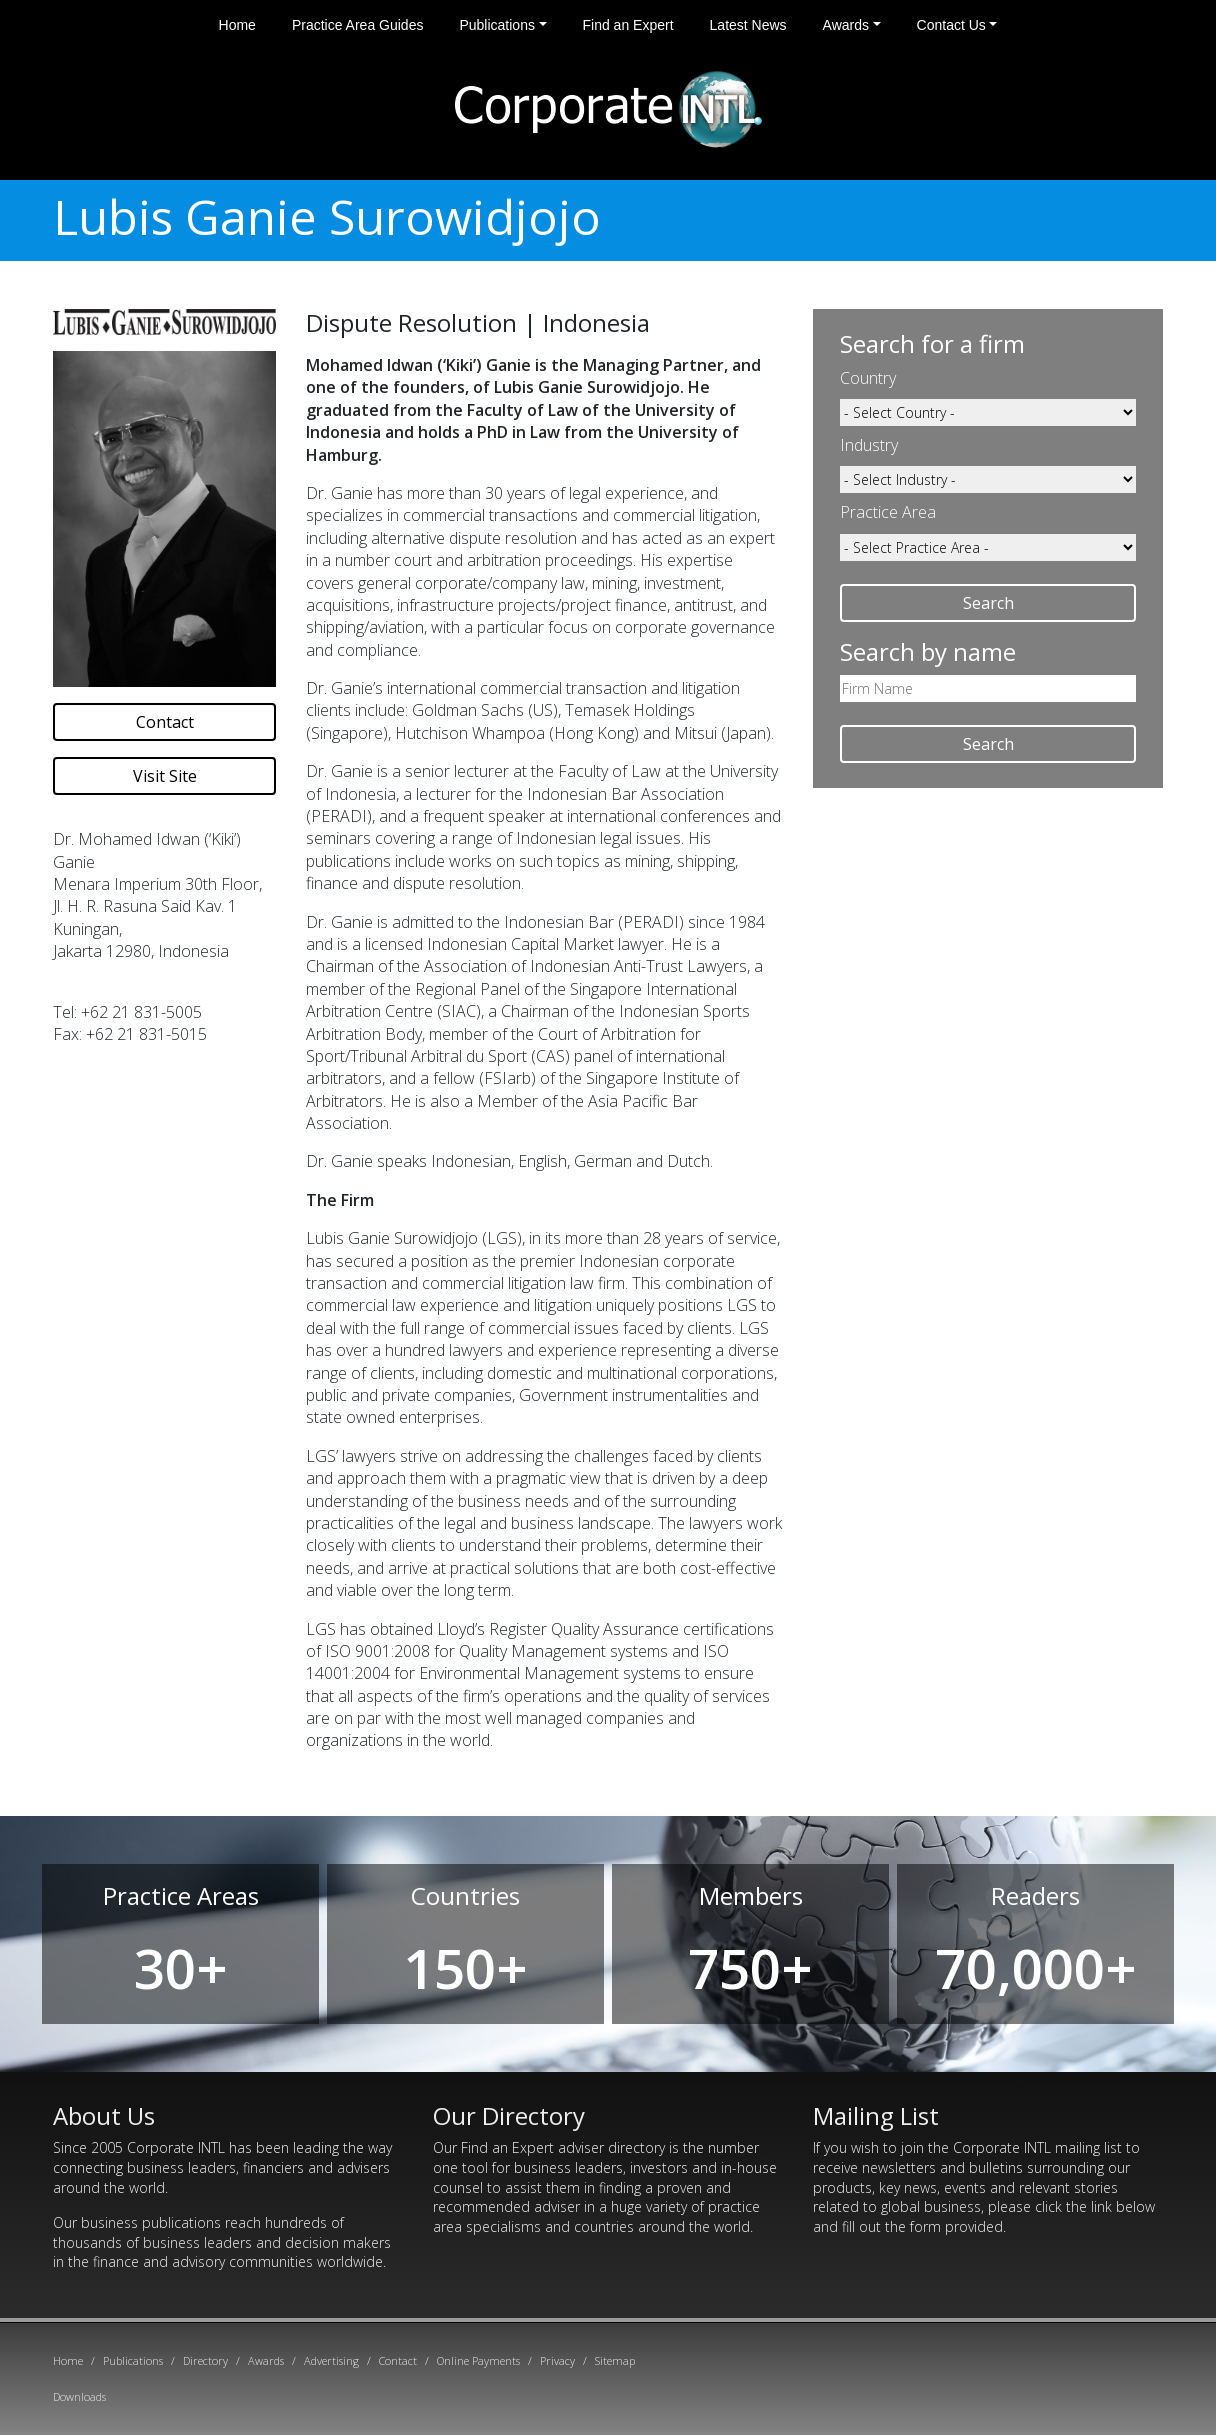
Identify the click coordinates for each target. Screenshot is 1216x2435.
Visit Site (165, 776)
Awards (846, 25)
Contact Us (951, 25)
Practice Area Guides (358, 25)
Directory (205, 2360)
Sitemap (615, 2360)
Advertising (331, 2360)
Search (988, 603)
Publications (497, 25)
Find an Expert (628, 25)
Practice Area (888, 512)
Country (868, 378)
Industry (869, 445)
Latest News (748, 25)
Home (237, 25)
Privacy (557, 2360)
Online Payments (478, 2360)
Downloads (79, 2396)
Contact (165, 722)
